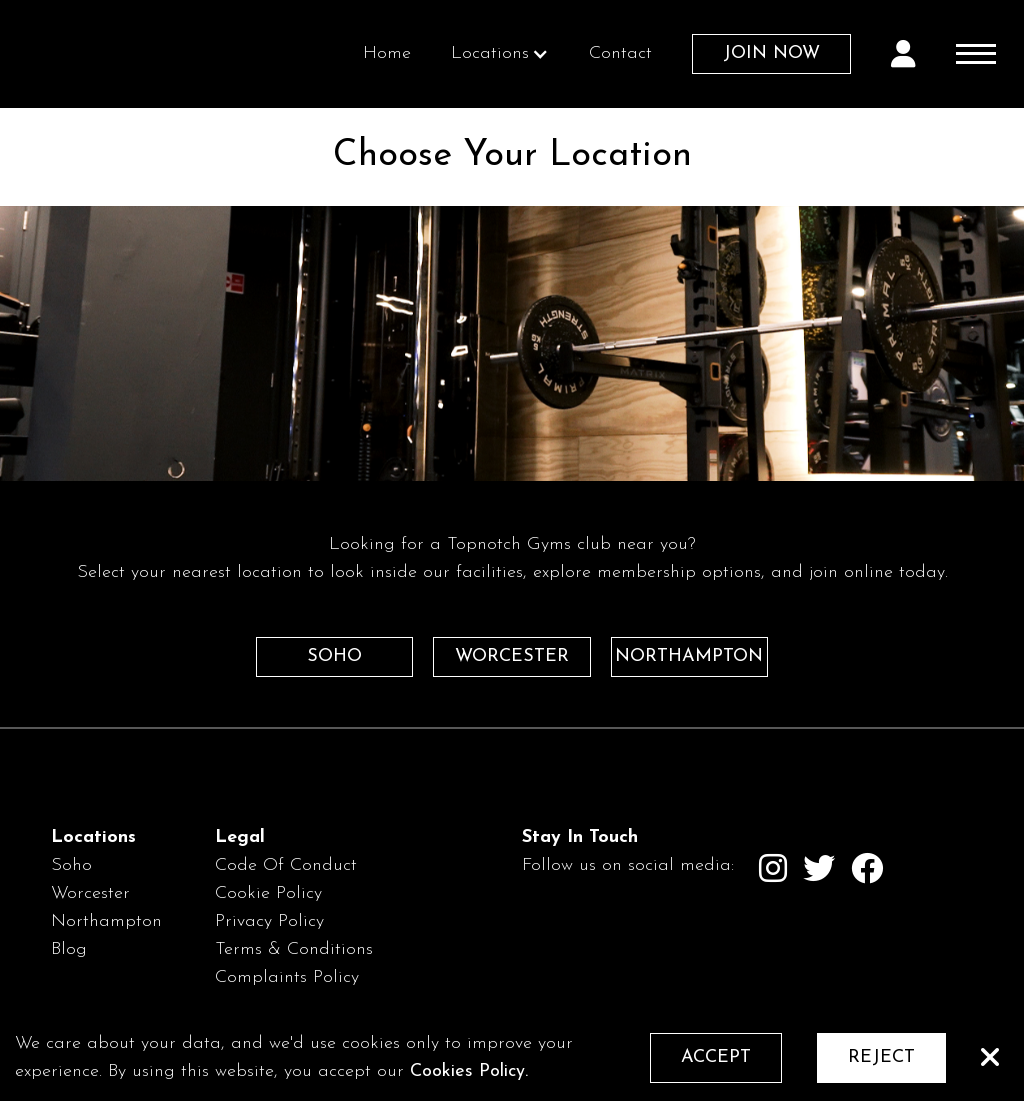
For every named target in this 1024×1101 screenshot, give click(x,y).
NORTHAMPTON (689, 656)
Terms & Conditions (294, 949)
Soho (71, 865)
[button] (500, 54)
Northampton (106, 921)
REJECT (881, 1057)
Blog (69, 949)
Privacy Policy (269, 921)
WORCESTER (512, 656)
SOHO (334, 656)
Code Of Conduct (286, 865)
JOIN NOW (771, 53)
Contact (620, 53)
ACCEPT (716, 1057)
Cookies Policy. (469, 1071)
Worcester (90, 893)
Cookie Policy (268, 893)
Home (387, 53)
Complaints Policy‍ (287, 977)
